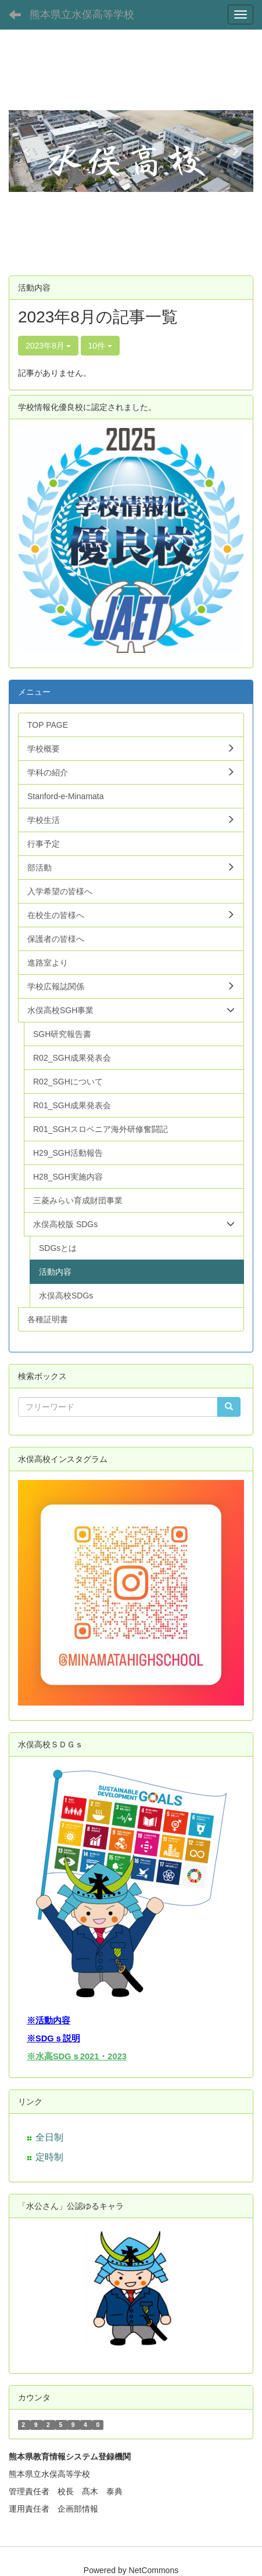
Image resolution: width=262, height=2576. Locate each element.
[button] (27, 151)
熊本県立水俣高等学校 (82, 14)
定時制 (49, 2157)
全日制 (49, 2137)
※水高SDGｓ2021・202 (74, 2056)
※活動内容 (48, 2020)
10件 (100, 345)
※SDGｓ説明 (53, 2038)
